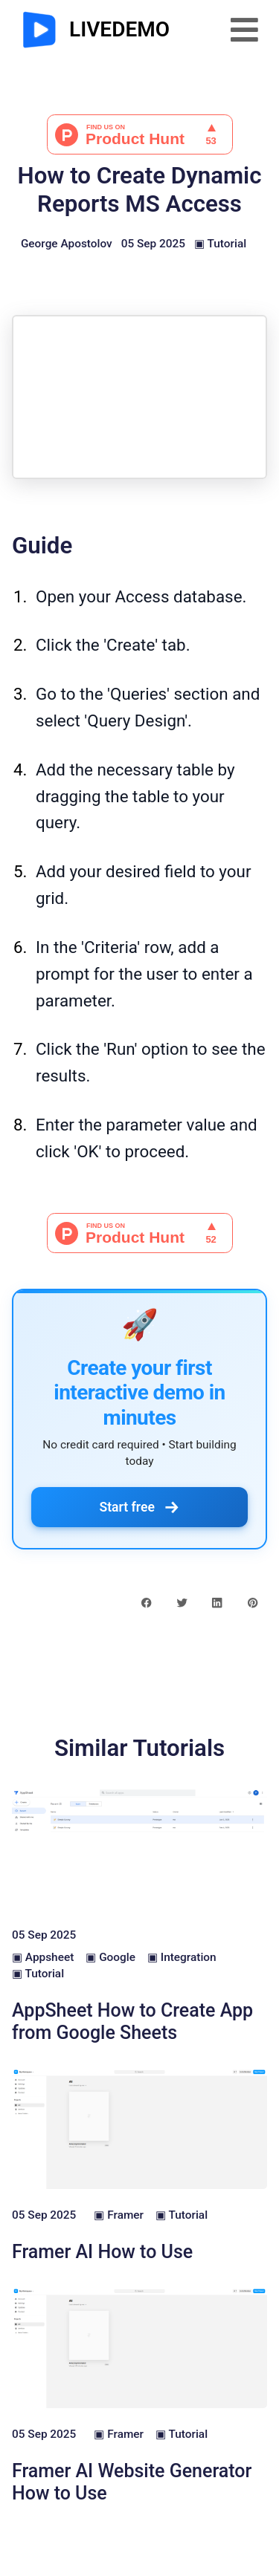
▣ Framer (119, 2215)
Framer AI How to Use (102, 2252)
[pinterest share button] (252, 1602)
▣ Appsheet (43, 1957)
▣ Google (110, 1957)
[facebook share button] (146, 1602)
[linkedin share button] (216, 1602)
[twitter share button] (181, 1602)
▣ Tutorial (220, 243)
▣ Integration (182, 1957)
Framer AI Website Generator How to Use (131, 2482)
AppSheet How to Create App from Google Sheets (132, 2021)
